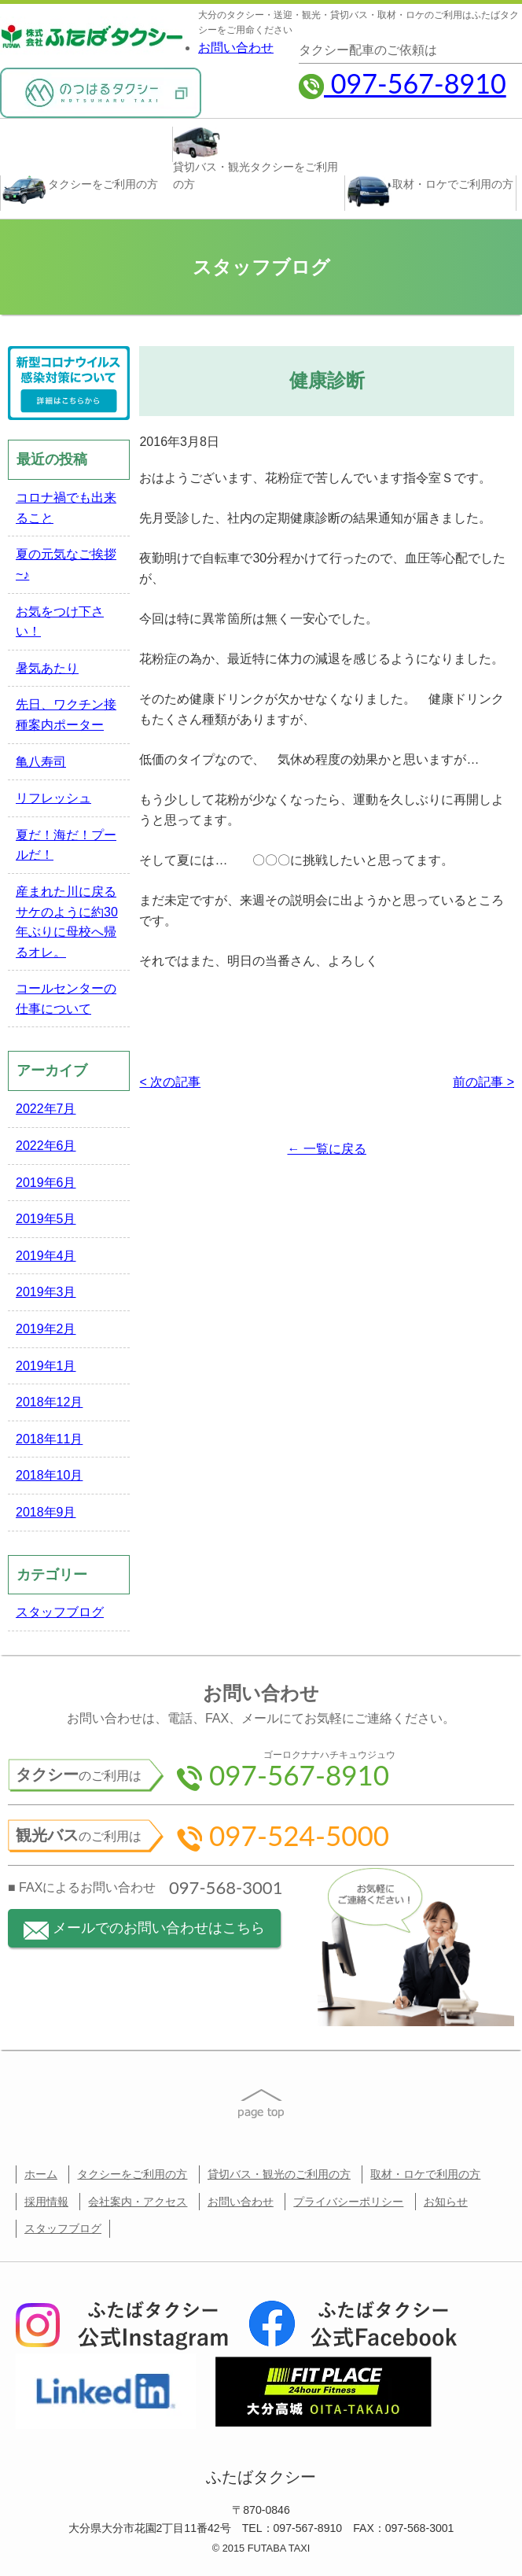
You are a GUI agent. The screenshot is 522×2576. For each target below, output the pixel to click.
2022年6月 (46, 1145)
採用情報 (46, 2201)
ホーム (40, 2174)
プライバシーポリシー (348, 2201)
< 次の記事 (169, 1082)
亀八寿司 (41, 761)
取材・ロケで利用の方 (425, 2174)
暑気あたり (47, 668)
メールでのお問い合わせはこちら (144, 1930)
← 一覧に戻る (327, 1148)
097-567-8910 (402, 83)
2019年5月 (46, 1218)
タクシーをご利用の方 (132, 2174)
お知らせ (446, 2201)
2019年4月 (46, 1255)
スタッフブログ (60, 1612)
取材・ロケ (429, 191)
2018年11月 (49, 1439)
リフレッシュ (53, 798)
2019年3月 (46, 1292)
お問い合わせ (236, 47)
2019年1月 (46, 1366)
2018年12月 (49, 1402)
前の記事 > (483, 1082)
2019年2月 (46, 1329)
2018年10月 (49, 1475)
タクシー (79, 190)
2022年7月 (46, 1108)
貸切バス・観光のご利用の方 (279, 2174)
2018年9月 (46, 1512)
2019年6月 (46, 1182)
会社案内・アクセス (137, 2201)
